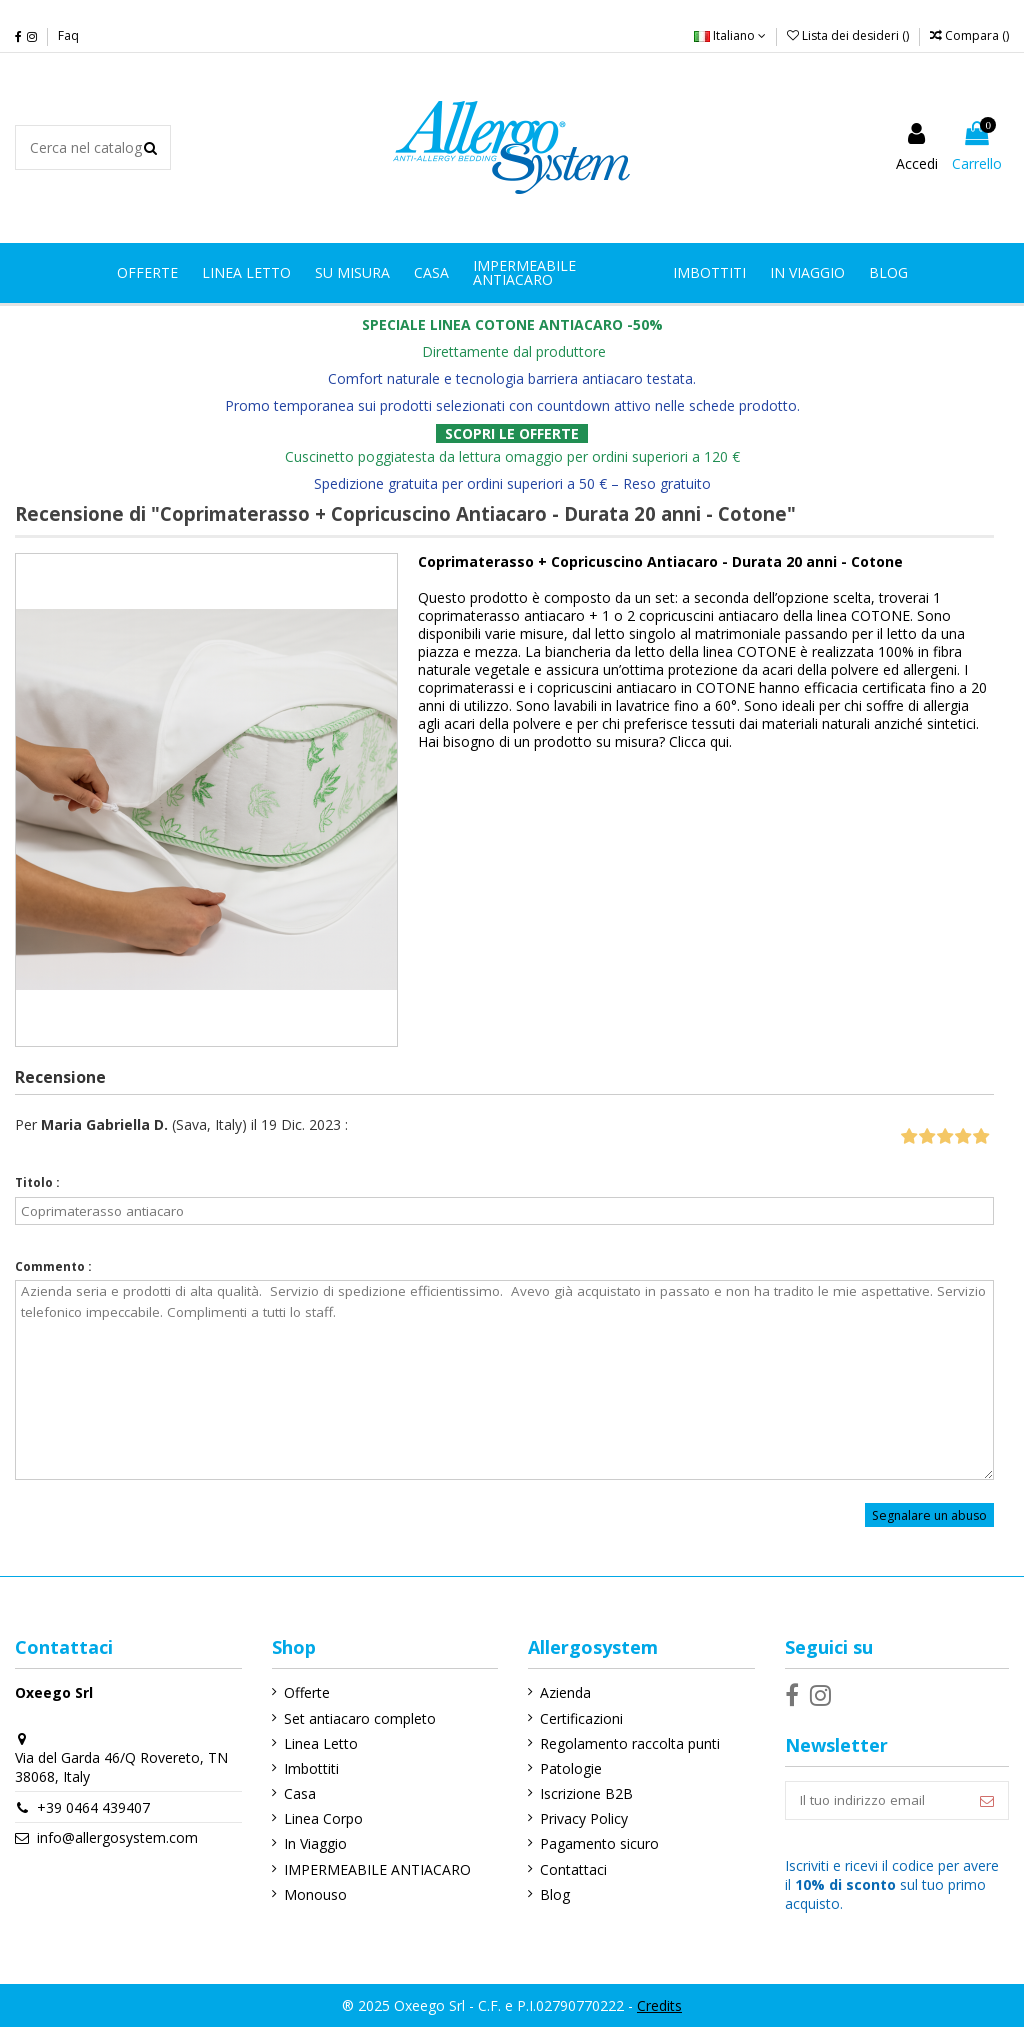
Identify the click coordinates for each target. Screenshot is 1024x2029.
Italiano (730, 35)
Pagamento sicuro (596, 1843)
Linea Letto (319, 1743)
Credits (659, 2006)
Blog (552, 1894)
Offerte (305, 1692)
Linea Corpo (321, 1818)
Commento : (53, 1266)
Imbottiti (309, 1768)
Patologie (568, 1768)
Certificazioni (578, 1718)
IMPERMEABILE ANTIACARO (375, 1869)
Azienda (562, 1692)
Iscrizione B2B (583, 1793)
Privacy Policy (581, 1818)
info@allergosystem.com (117, 1837)
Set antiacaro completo (358, 1718)
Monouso (313, 1894)
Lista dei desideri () (849, 35)
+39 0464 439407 (93, 1807)
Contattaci (570, 1869)
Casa (298, 1793)
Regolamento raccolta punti (627, 1743)
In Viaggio (313, 1843)
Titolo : (37, 1182)
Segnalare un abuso (929, 1514)
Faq (68, 35)
